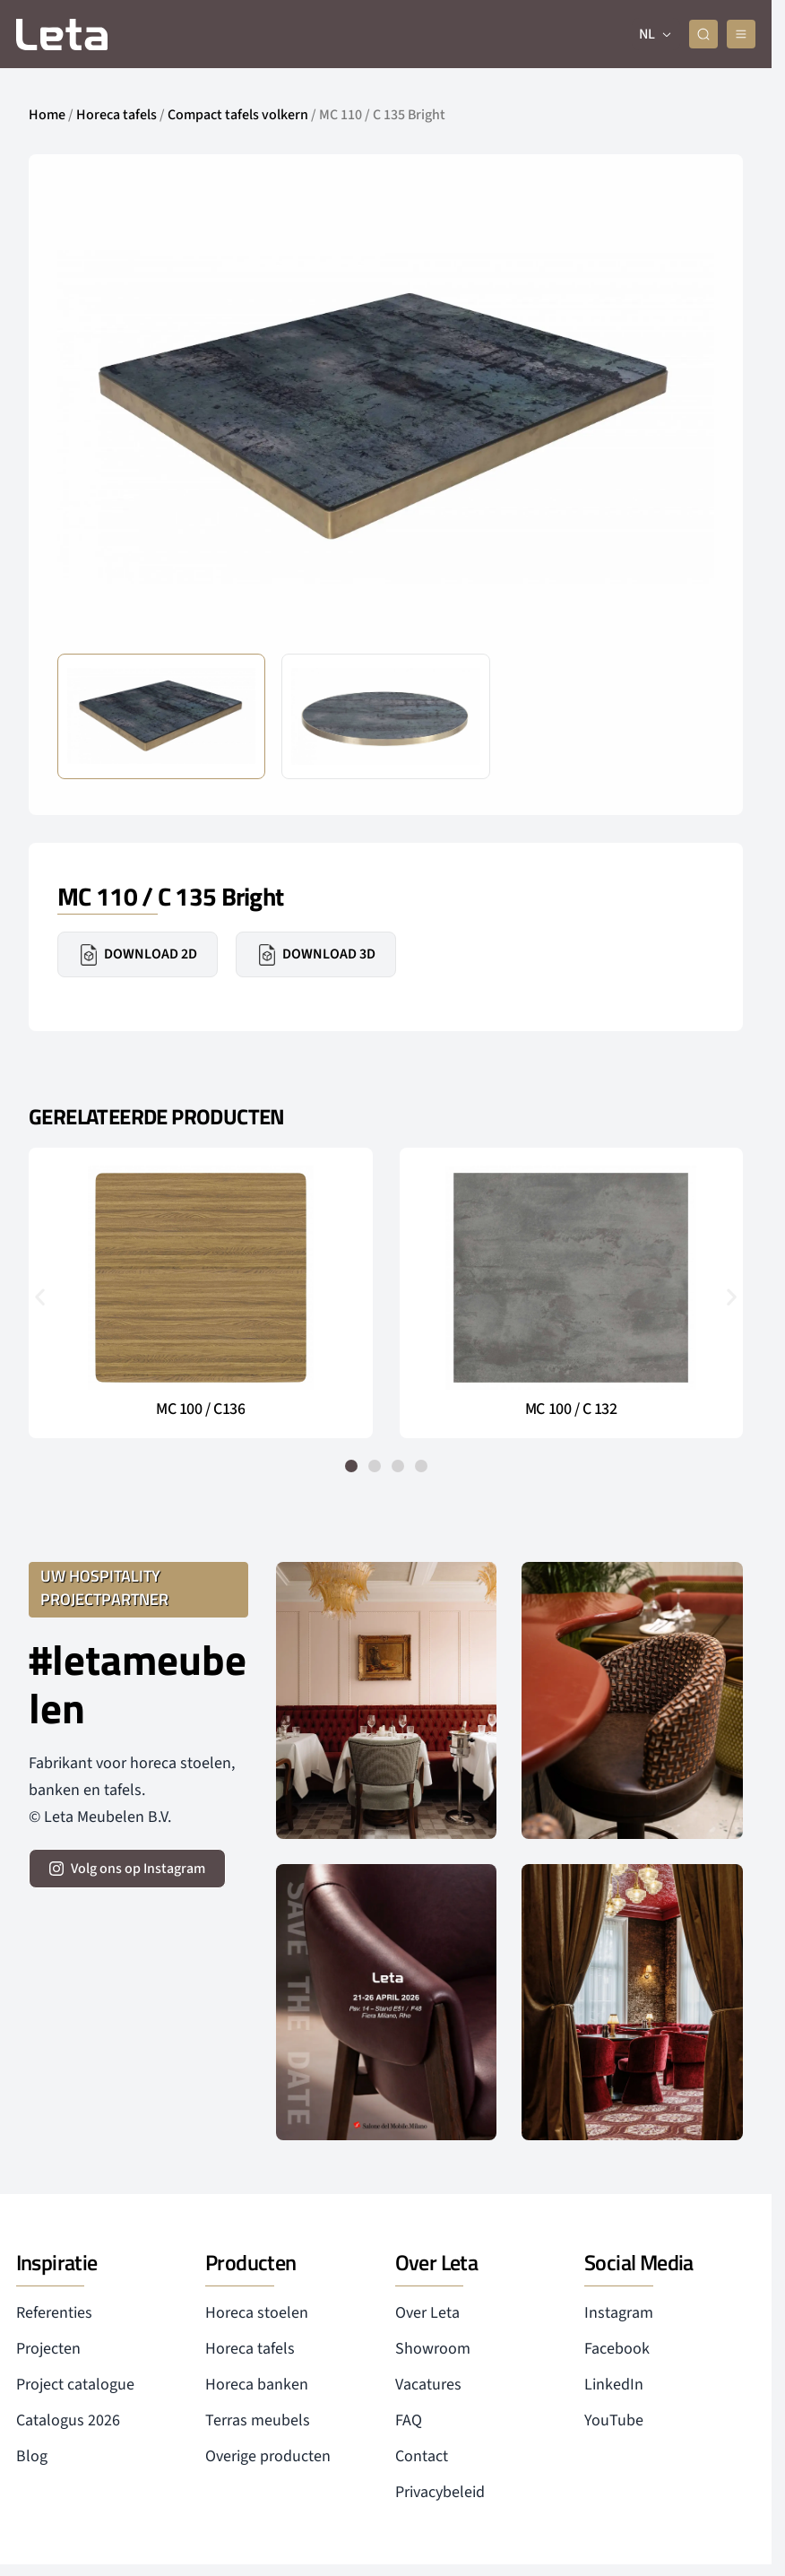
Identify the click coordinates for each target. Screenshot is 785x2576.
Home (47, 115)
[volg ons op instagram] (127, 1868)
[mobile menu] (741, 34)
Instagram (618, 2313)
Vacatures (428, 2384)
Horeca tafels (116, 115)
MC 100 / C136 (200, 1409)
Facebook (617, 2348)
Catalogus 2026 (68, 2420)
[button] (40, 1297)
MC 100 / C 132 (571, 1409)
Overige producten (268, 2456)
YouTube (613, 2420)
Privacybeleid (440, 2492)
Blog (31, 2456)
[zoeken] (703, 34)
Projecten (48, 2348)
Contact (421, 2456)
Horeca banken (256, 2384)
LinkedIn (613, 2384)
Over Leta (427, 2313)
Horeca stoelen (256, 2313)
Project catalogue (75, 2384)
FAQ (408, 2420)
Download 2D (137, 955)
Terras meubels (257, 2420)
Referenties (54, 2313)
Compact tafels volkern (238, 115)
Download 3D (315, 955)
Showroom (432, 2348)
